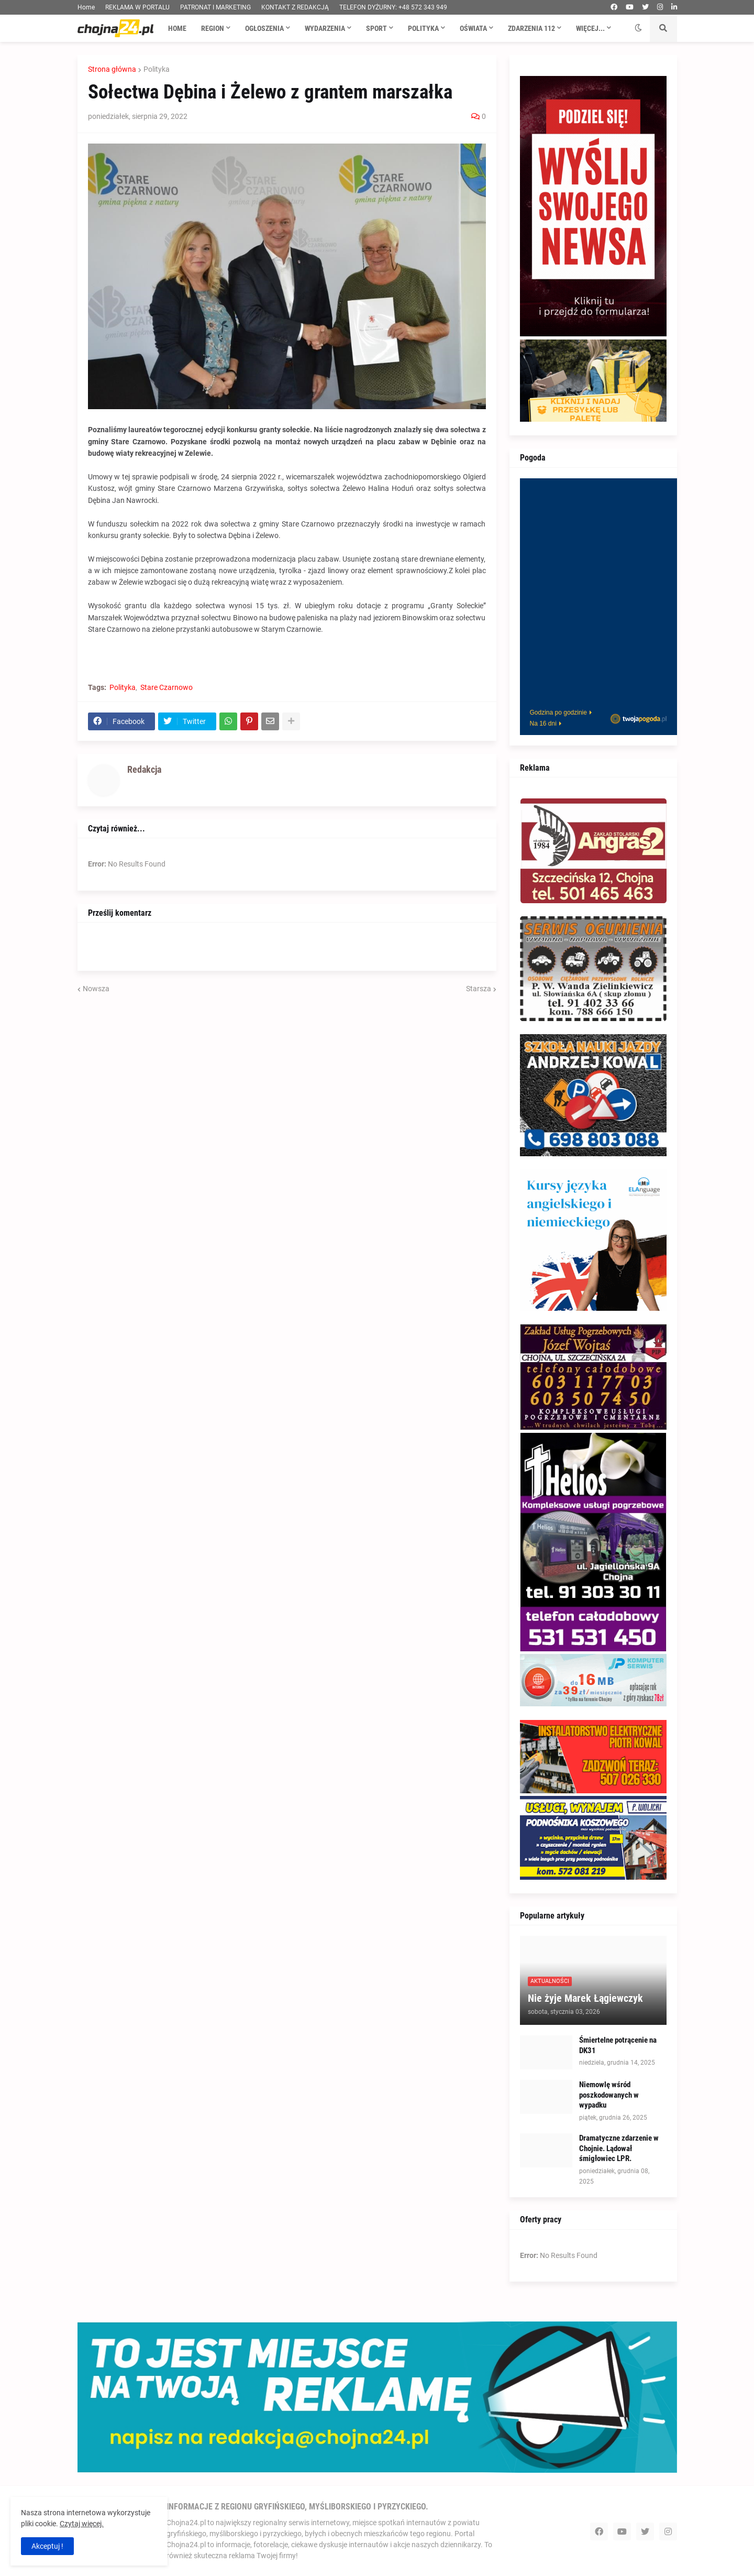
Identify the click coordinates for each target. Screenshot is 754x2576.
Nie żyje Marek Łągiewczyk (585, 1998)
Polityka (156, 69)
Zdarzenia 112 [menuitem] (531, 28)
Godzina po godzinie (558, 712)
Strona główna (112, 69)
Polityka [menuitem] (423, 28)
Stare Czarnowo (166, 687)
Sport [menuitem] (376, 28)
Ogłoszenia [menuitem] (264, 28)
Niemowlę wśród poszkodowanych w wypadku (609, 2095)
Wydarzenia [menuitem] (325, 28)
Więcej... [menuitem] (590, 28)
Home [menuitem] (177, 28)
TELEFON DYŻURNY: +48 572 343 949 (393, 7)
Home (86, 7)
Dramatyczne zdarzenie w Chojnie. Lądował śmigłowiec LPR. (619, 2148)
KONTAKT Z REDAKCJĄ (295, 7)
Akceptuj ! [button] (47, 2546)
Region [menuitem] (212, 28)
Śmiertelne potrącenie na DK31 (618, 2045)
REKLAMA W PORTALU (137, 7)
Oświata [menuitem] (473, 28)
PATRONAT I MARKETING (215, 7)
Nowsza (96, 988)
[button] (638, 28)
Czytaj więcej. (82, 2523)
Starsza (478, 988)
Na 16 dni (543, 723)
